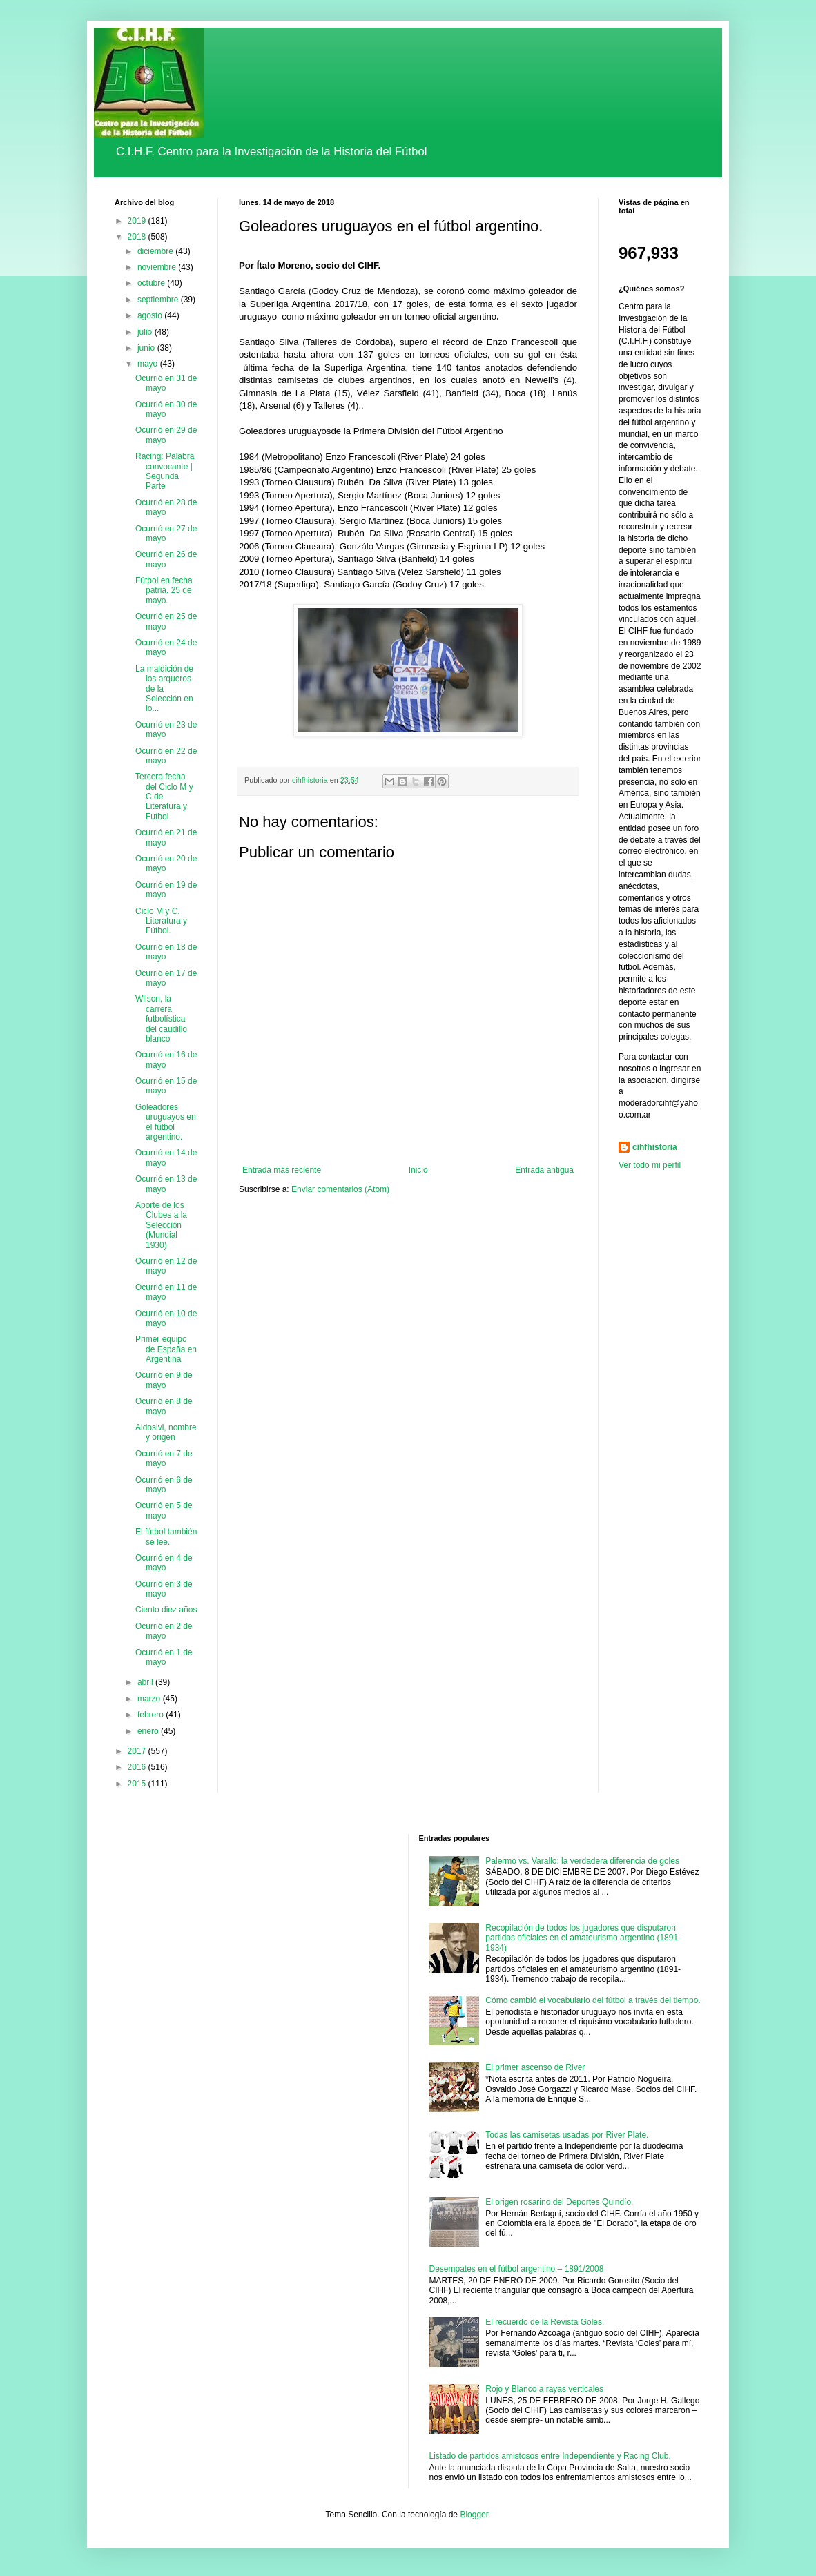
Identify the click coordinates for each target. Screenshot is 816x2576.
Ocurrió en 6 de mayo (164, 1484)
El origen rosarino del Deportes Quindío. (559, 2202)
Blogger (474, 2514)
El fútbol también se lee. (166, 1536)
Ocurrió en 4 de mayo (164, 1562)
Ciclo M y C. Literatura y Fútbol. (161, 921)
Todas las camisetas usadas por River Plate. (566, 2135)
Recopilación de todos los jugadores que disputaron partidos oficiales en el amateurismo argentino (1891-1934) (583, 1938)
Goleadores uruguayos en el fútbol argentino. (165, 1122)
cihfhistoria (654, 1147)
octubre (152, 283)
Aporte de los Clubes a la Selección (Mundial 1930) (161, 1225)
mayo (148, 364)
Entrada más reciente (281, 1170)
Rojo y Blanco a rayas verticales (544, 2389)
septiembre (159, 299)
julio (146, 332)
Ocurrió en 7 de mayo (164, 1458)
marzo (150, 1699)
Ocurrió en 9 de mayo (164, 1379)
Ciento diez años (166, 1609)
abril (146, 1682)
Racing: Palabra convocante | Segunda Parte (164, 471)
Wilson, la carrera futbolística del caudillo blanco (161, 1019)
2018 (138, 237)
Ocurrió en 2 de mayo (164, 1631)
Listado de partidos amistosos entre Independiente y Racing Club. (550, 2456)
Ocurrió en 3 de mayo (164, 1589)
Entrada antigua (544, 1170)
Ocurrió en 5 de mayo (164, 1510)
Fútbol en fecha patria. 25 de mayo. (164, 590)
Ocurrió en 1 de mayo (164, 1657)
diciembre (156, 251)
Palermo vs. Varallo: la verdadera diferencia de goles (582, 1861)
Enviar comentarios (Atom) (340, 1189)
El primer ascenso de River (535, 2067)
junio (147, 348)
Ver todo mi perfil (650, 1165)
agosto (150, 315)
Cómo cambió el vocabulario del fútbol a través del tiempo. (593, 2000)
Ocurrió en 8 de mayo (164, 1406)
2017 (138, 1751)
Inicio (418, 1170)
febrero (151, 1714)
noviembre (157, 267)
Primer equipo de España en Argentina (166, 1349)
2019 (138, 221)
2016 (138, 1767)
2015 (138, 1783)
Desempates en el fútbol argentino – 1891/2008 (516, 2269)
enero (149, 1731)
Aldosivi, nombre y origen (166, 1432)
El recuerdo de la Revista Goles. (544, 2322)
